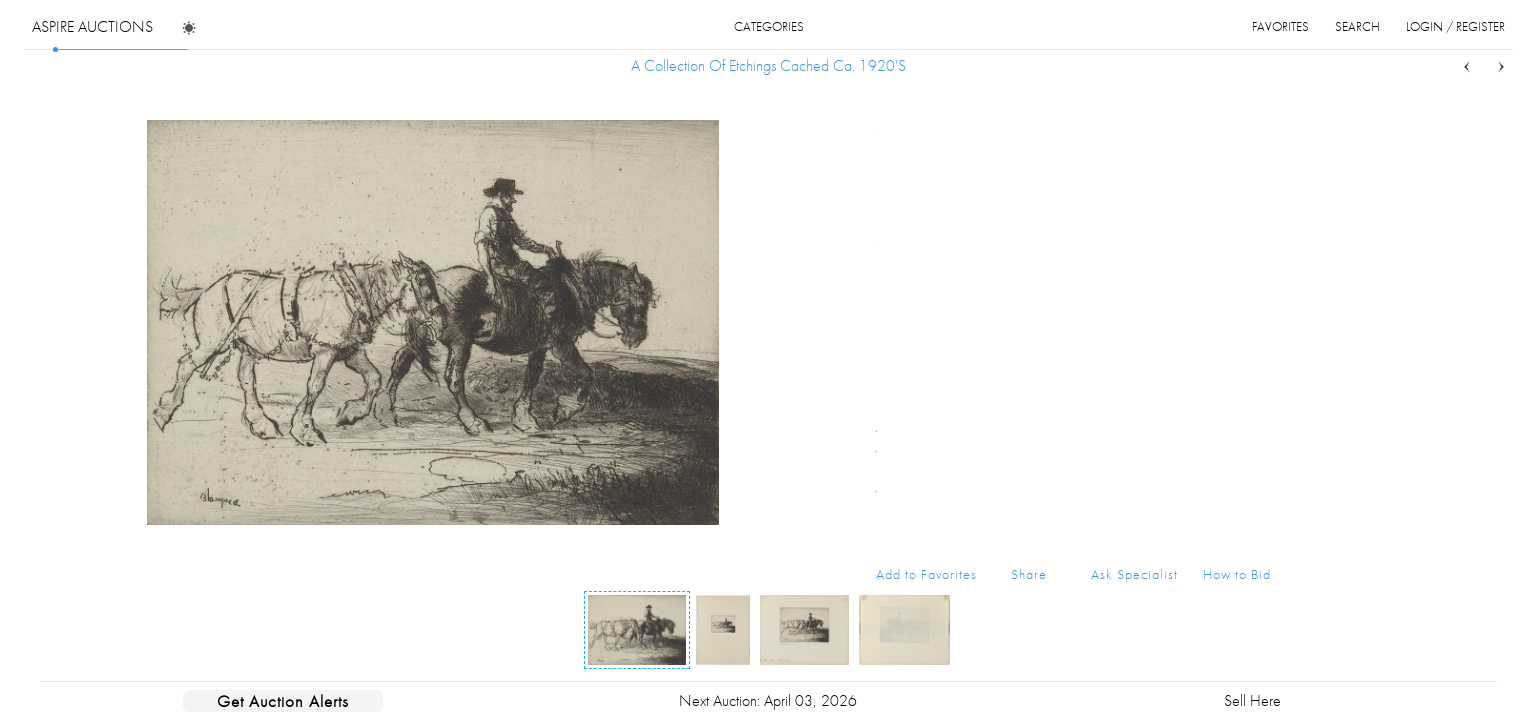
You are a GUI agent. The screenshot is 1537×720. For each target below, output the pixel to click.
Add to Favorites (926, 574)
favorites (1280, 26)
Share (1029, 574)
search (1357, 26)
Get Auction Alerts (283, 701)
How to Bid (1237, 574)
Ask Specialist (1134, 574)
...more (1255, 203)
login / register (1455, 26)
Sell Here (1252, 700)
